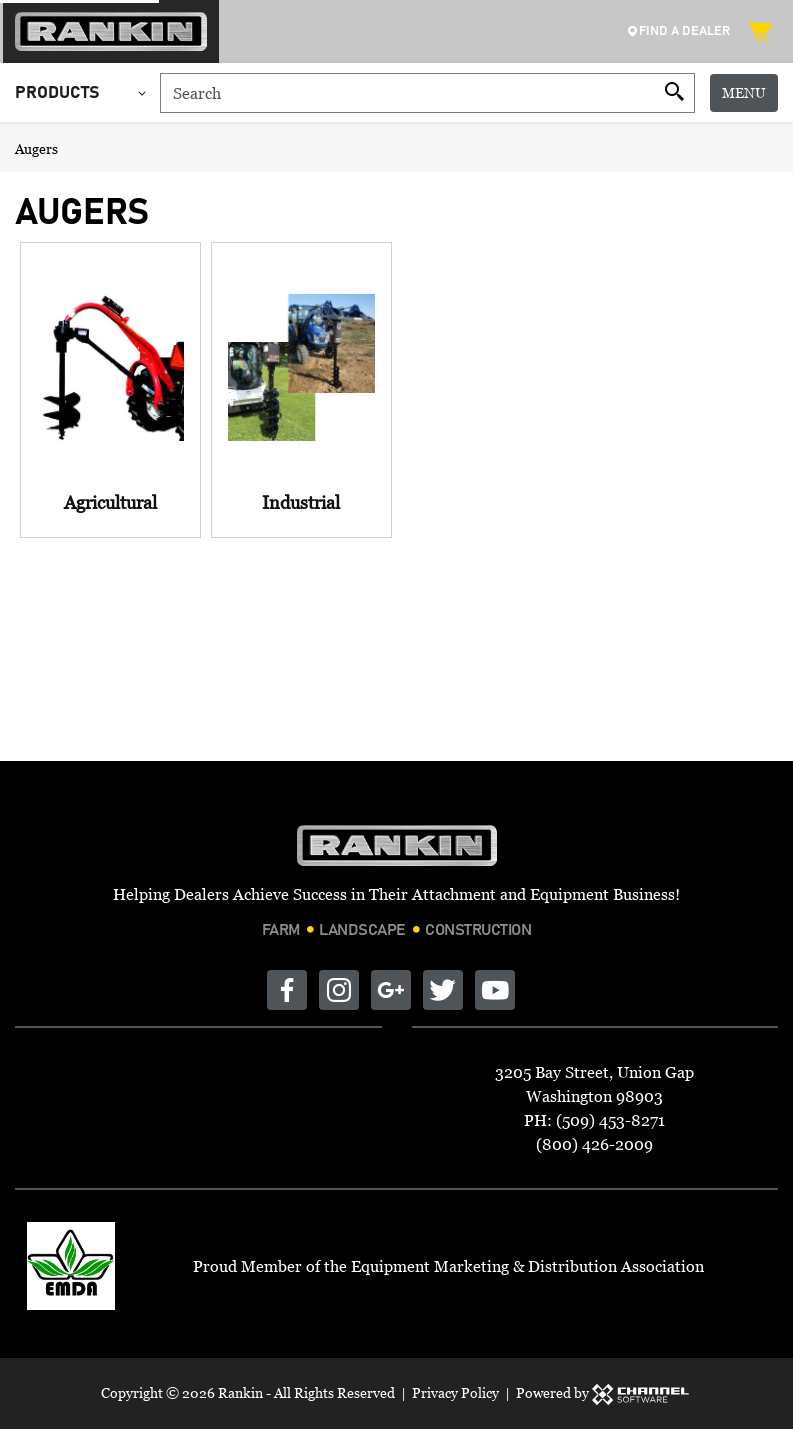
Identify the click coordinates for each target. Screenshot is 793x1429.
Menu (744, 92)
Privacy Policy (455, 1392)
